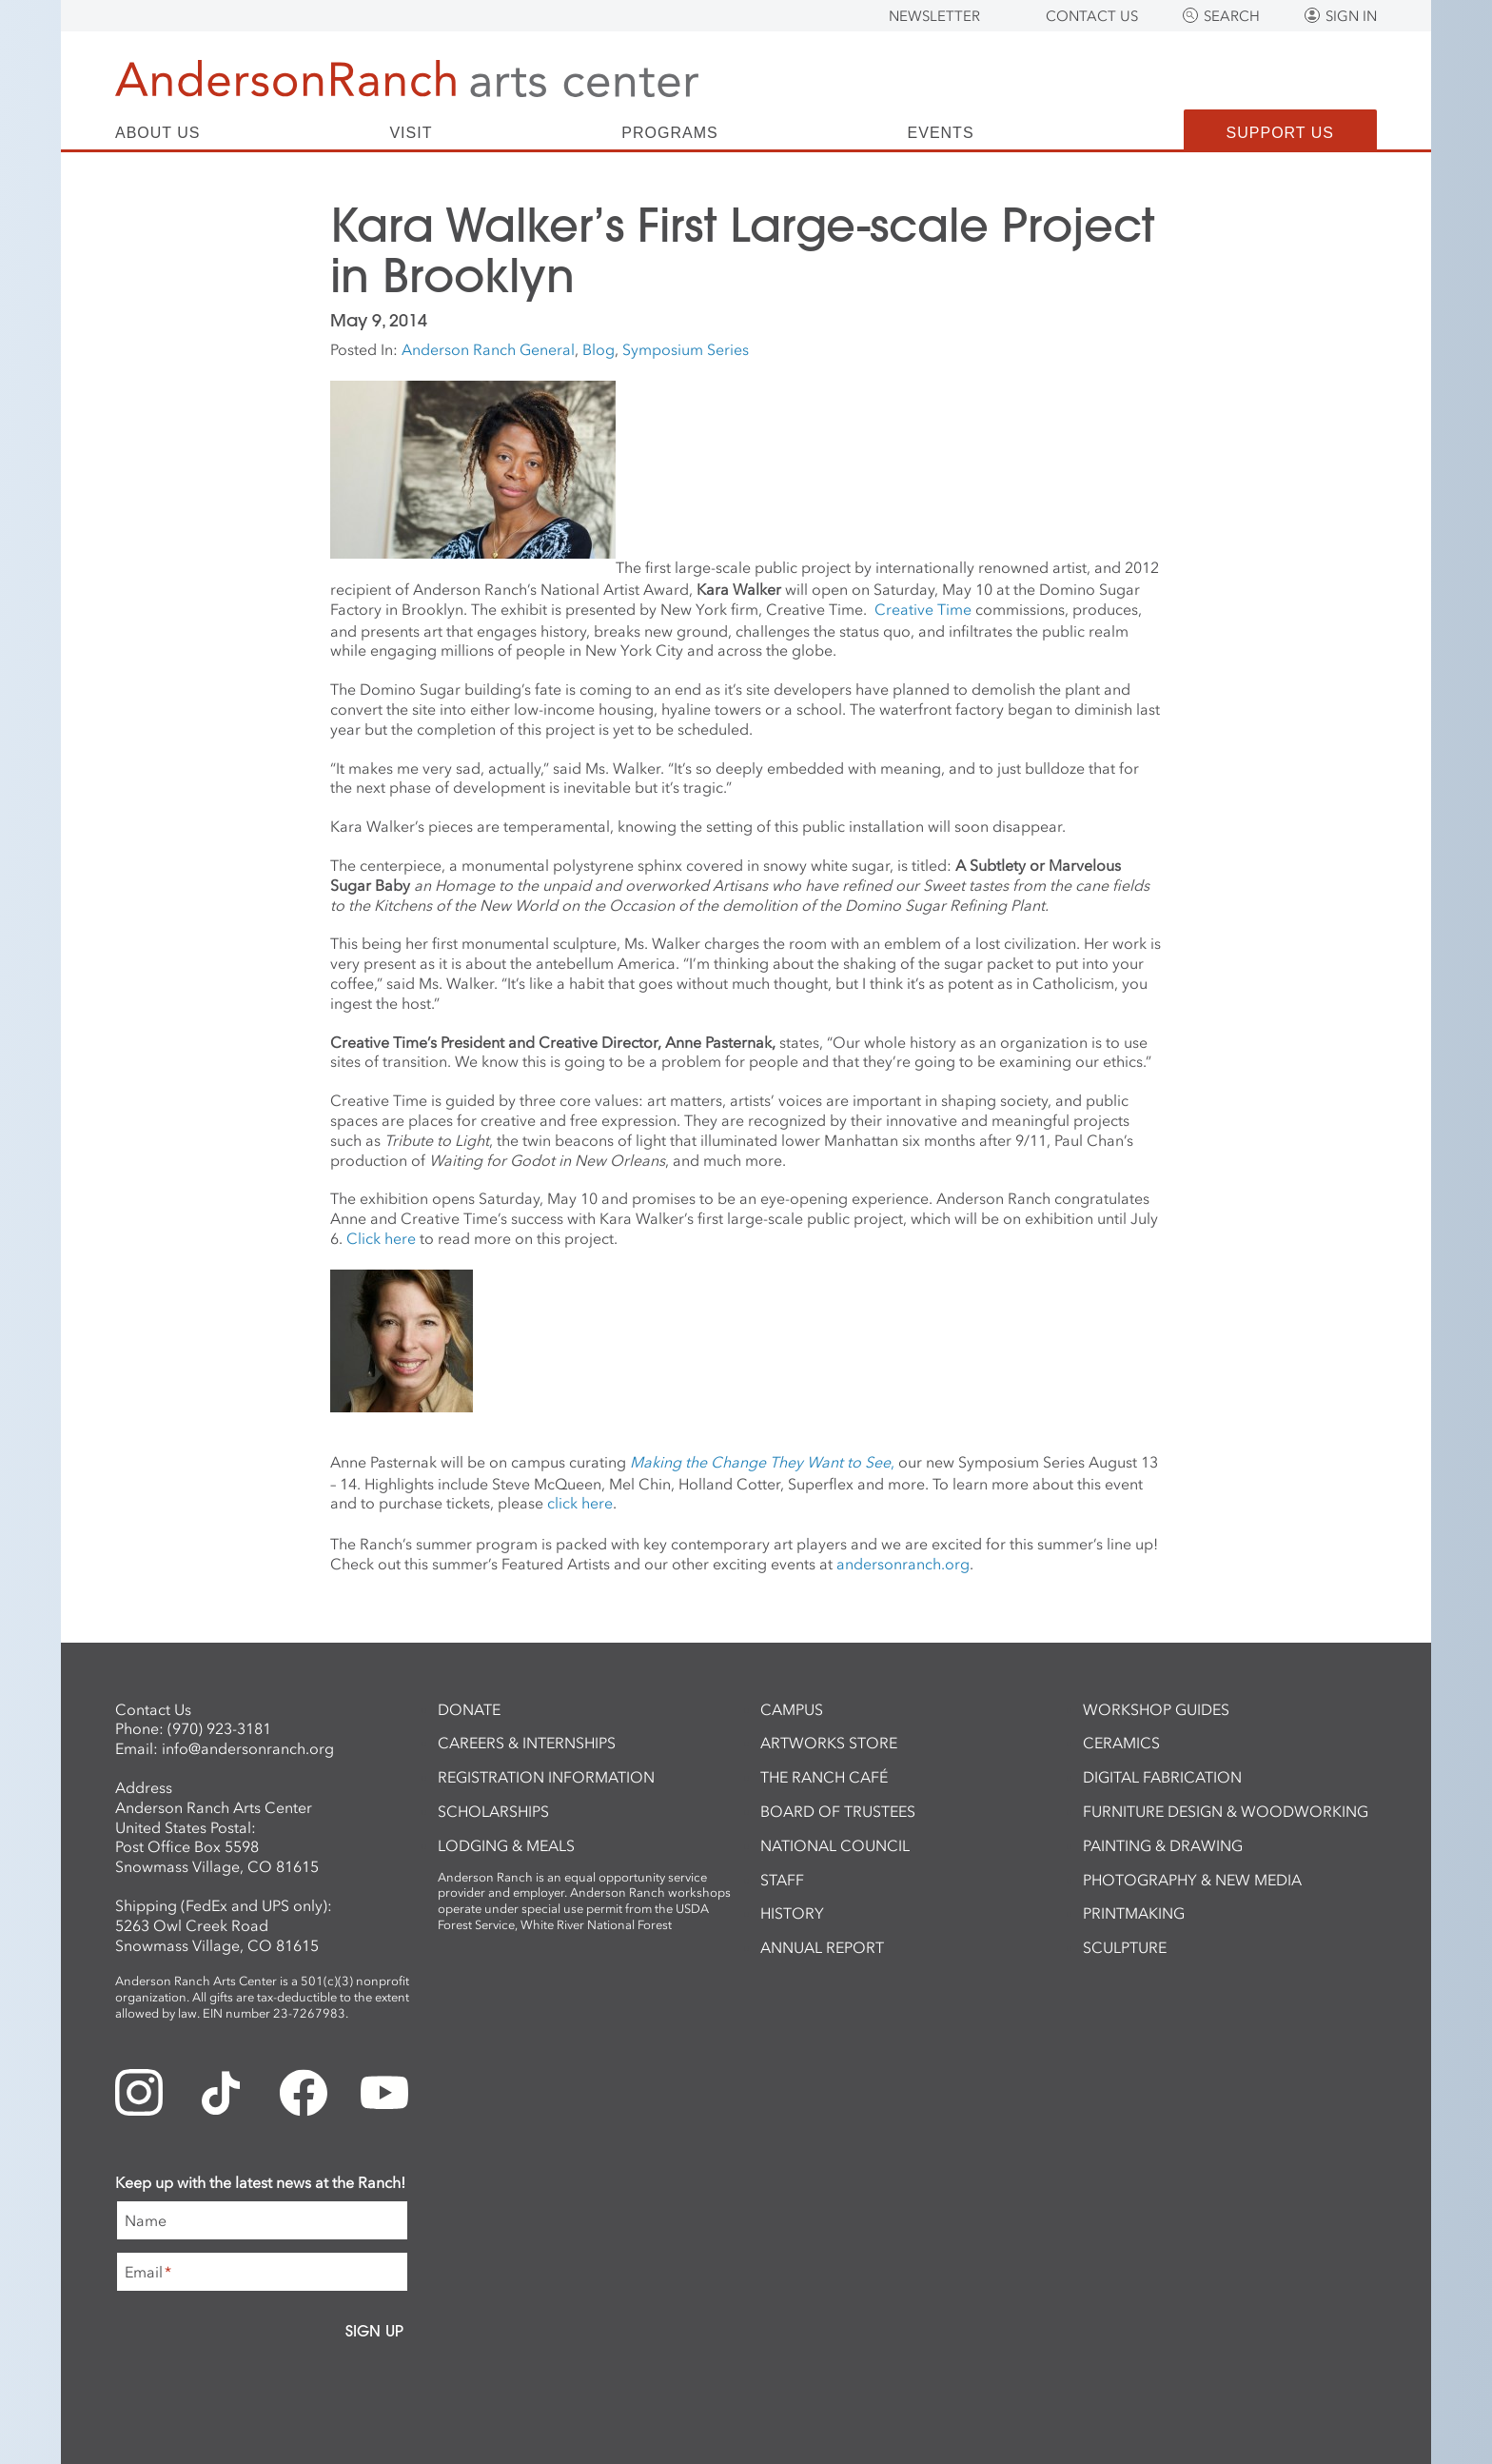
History (792, 1912)
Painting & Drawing (1163, 1845)
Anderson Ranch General (488, 349)
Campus (791, 1709)
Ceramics (1121, 1742)
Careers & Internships (527, 1742)
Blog (598, 349)
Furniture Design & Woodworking (1225, 1811)
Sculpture (1125, 1947)
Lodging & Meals (506, 1845)
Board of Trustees (837, 1811)
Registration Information (546, 1776)
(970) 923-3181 (219, 1728)
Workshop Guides (1156, 1709)
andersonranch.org (903, 1563)
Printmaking (1134, 1912)
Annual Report (822, 1947)
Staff (782, 1879)
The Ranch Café (824, 1776)
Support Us (1280, 133)
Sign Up (374, 2330)
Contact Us (1092, 16)
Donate (469, 1709)
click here (580, 1502)
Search (1232, 16)
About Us (158, 133)
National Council (835, 1845)
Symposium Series (685, 349)
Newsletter (934, 16)
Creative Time (923, 609)
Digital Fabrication (1162, 1776)
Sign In (1351, 16)
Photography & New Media (1192, 1879)
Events (941, 133)
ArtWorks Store (828, 1742)
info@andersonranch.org (248, 1748)
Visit (410, 133)
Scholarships (493, 1811)
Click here (381, 1238)
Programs (669, 133)
